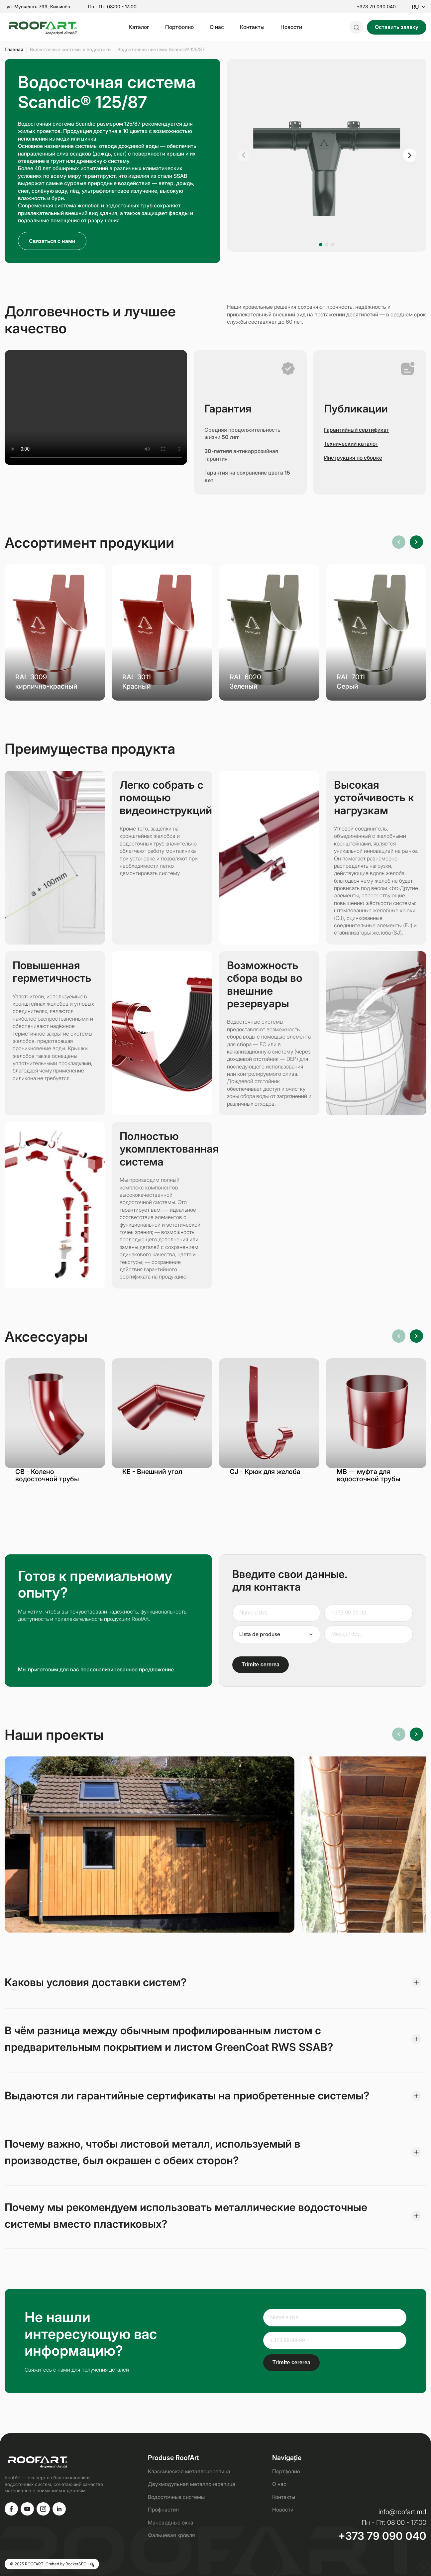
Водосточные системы (176, 2497)
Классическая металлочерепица (189, 2471)
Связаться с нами (52, 241)
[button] (243, 155)
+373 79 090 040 (376, 6)
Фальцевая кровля (171, 2535)
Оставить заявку (396, 27)
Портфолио (179, 27)
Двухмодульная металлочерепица (191, 2484)
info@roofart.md (402, 2512)
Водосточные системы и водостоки (70, 49)
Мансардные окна (170, 2522)
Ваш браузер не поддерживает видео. (96, 407)
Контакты (252, 27)
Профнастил (163, 2509)
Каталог (139, 27)
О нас (217, 27)
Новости (291, 27)
